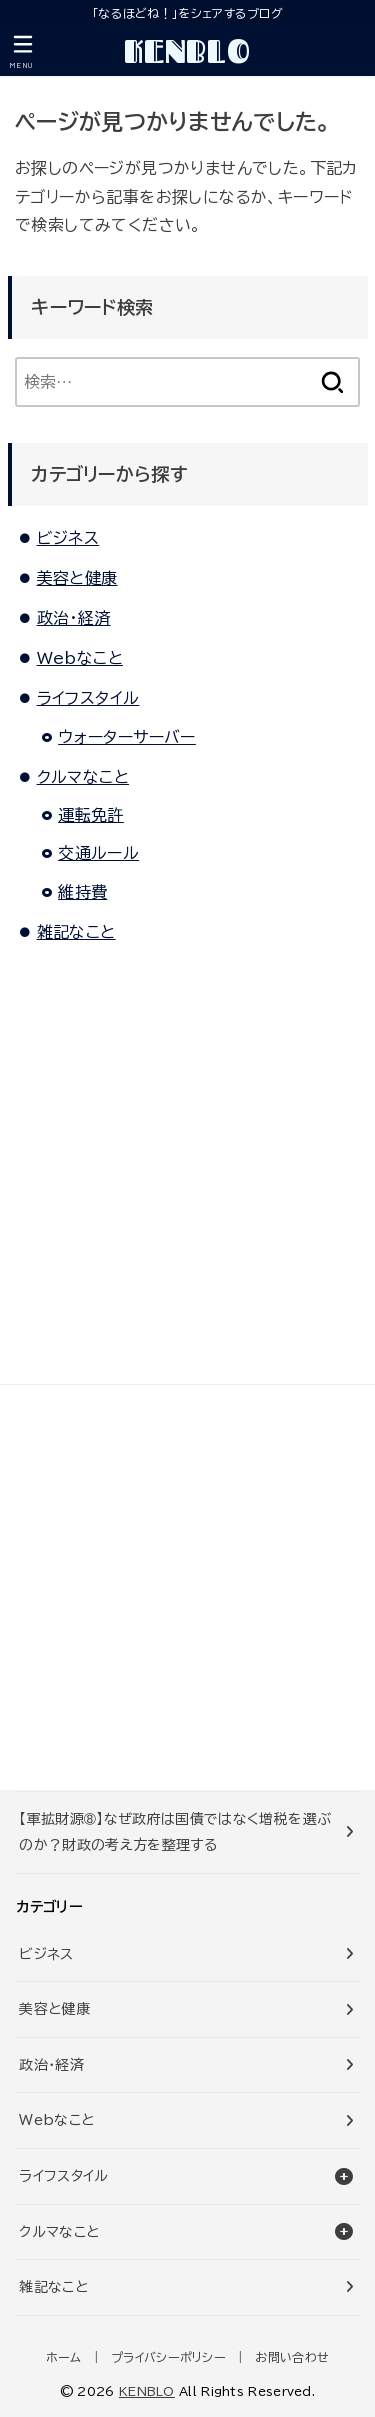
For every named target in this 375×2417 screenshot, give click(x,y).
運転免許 (91, 815)
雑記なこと (76, 932)
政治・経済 (74, 618)
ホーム (64, 2357)
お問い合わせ (292, 2357)
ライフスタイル (88, 698)
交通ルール (98, 853)
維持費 (82, 892)
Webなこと (80, 658)
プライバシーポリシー (168, 2357)
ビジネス (68, 538)
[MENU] (22, 51)
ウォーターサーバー (127, 737)
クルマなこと (83, 777)
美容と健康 (77, 578)
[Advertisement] (187, 1587)
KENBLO (187, 51)
